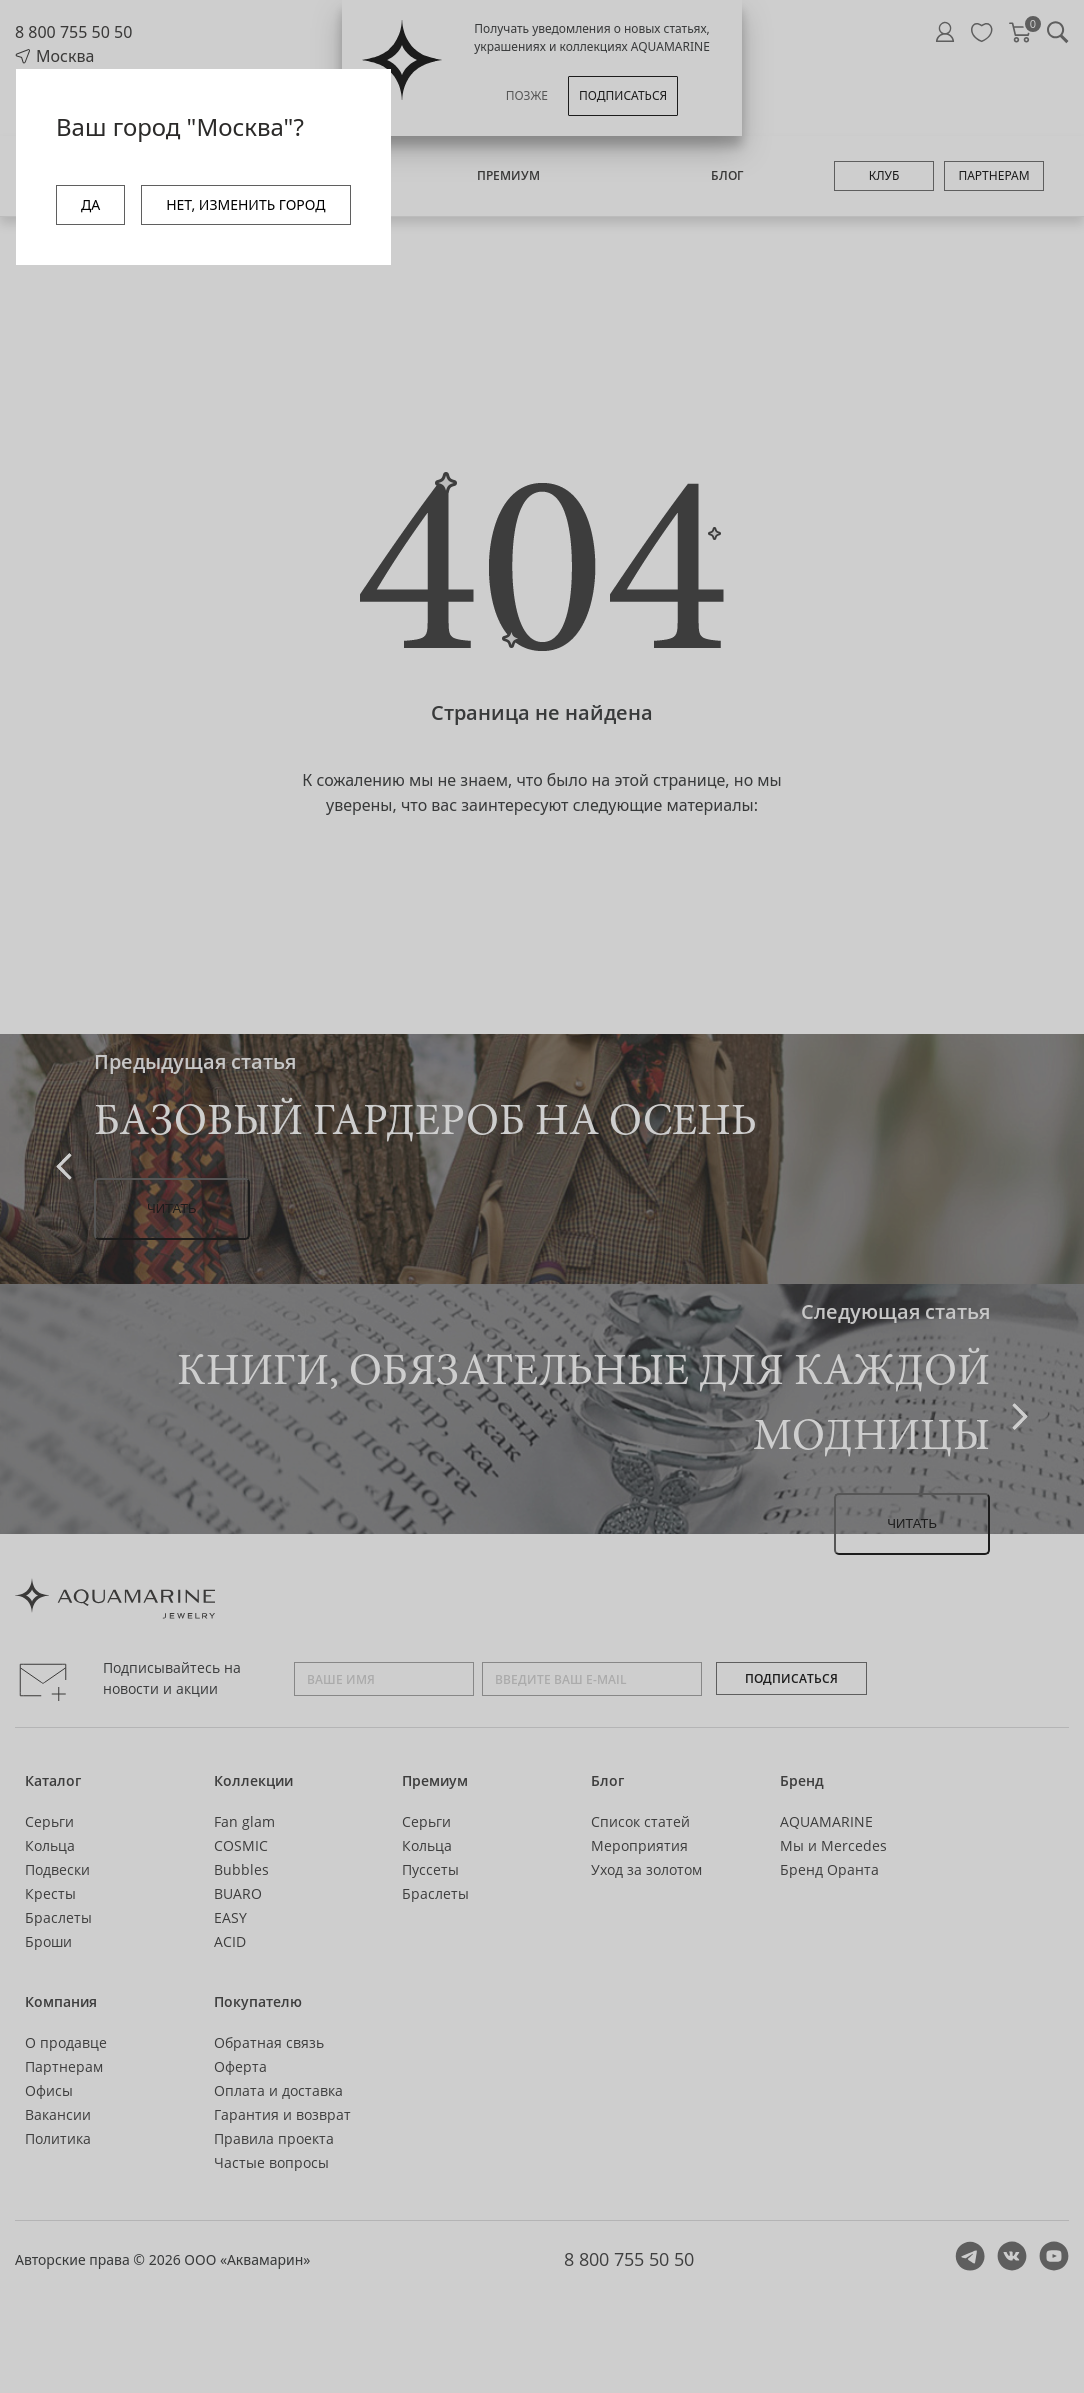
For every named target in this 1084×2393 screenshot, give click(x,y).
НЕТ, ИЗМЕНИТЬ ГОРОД (245, 204)
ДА (90, 204)
